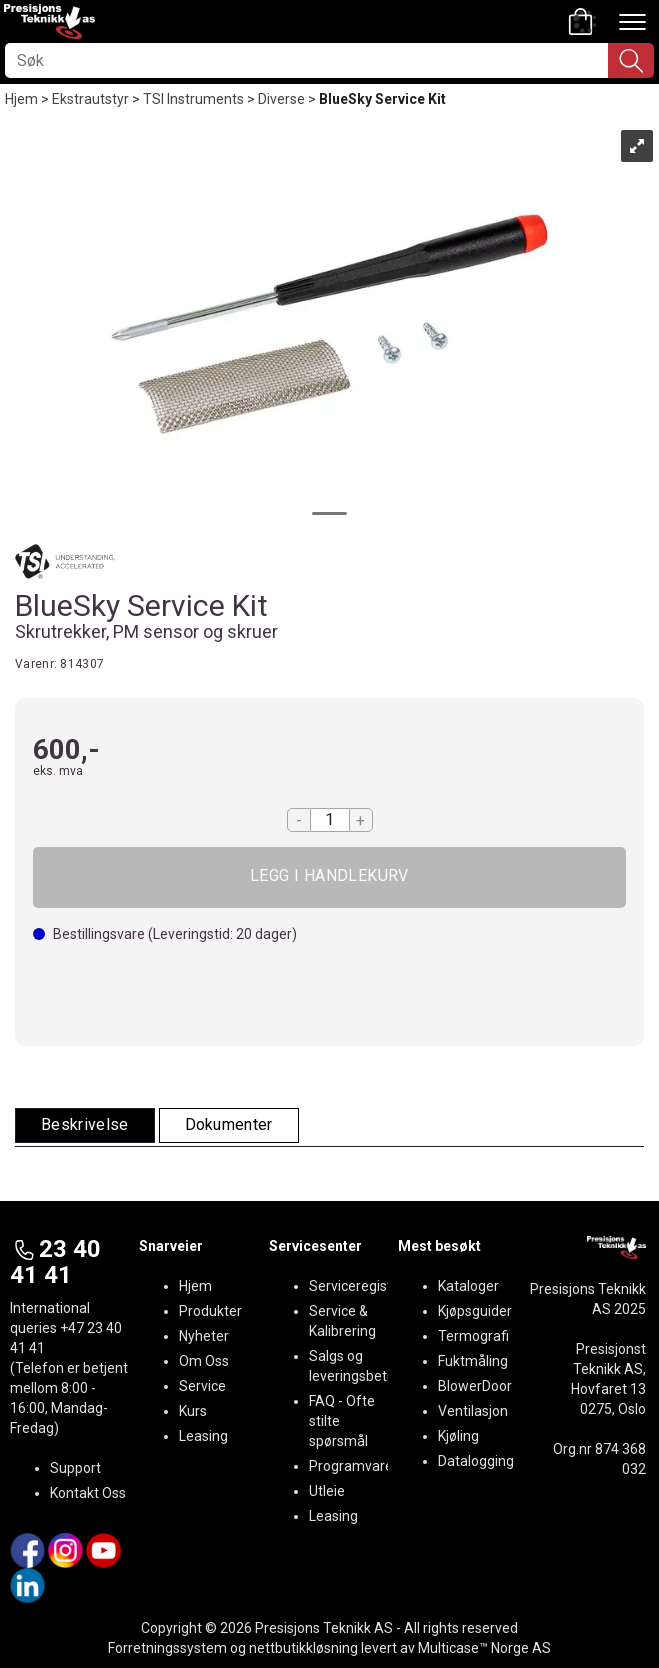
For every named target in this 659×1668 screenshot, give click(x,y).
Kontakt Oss (88, 1493)
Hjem (21, 99)
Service (202, 1386)
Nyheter (204, 1336)
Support (75, 1468)
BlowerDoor (475, 1386)
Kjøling (458, 1436)
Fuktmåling (473, 1361)
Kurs (193, 1411)
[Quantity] (330, 820)
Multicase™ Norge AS (484, 1648)
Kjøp (329, 877)
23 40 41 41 (55, 1262)
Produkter (210, 1311)
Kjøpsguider (475, 1311)
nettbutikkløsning (303, 1648)
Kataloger (468, 1286)
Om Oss (204, 1361)
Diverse (281, 99)
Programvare (351, 1466)
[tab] (85, 1125)
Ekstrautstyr (90, 99)
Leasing (203, 1436)
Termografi (473, 1336)
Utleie (327, 1491)
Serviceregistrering (369, 1286)
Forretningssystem (167, 1648)
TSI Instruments (193, 99)
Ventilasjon (473, 1411)
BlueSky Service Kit (382, 99)
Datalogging (476, 1461)
